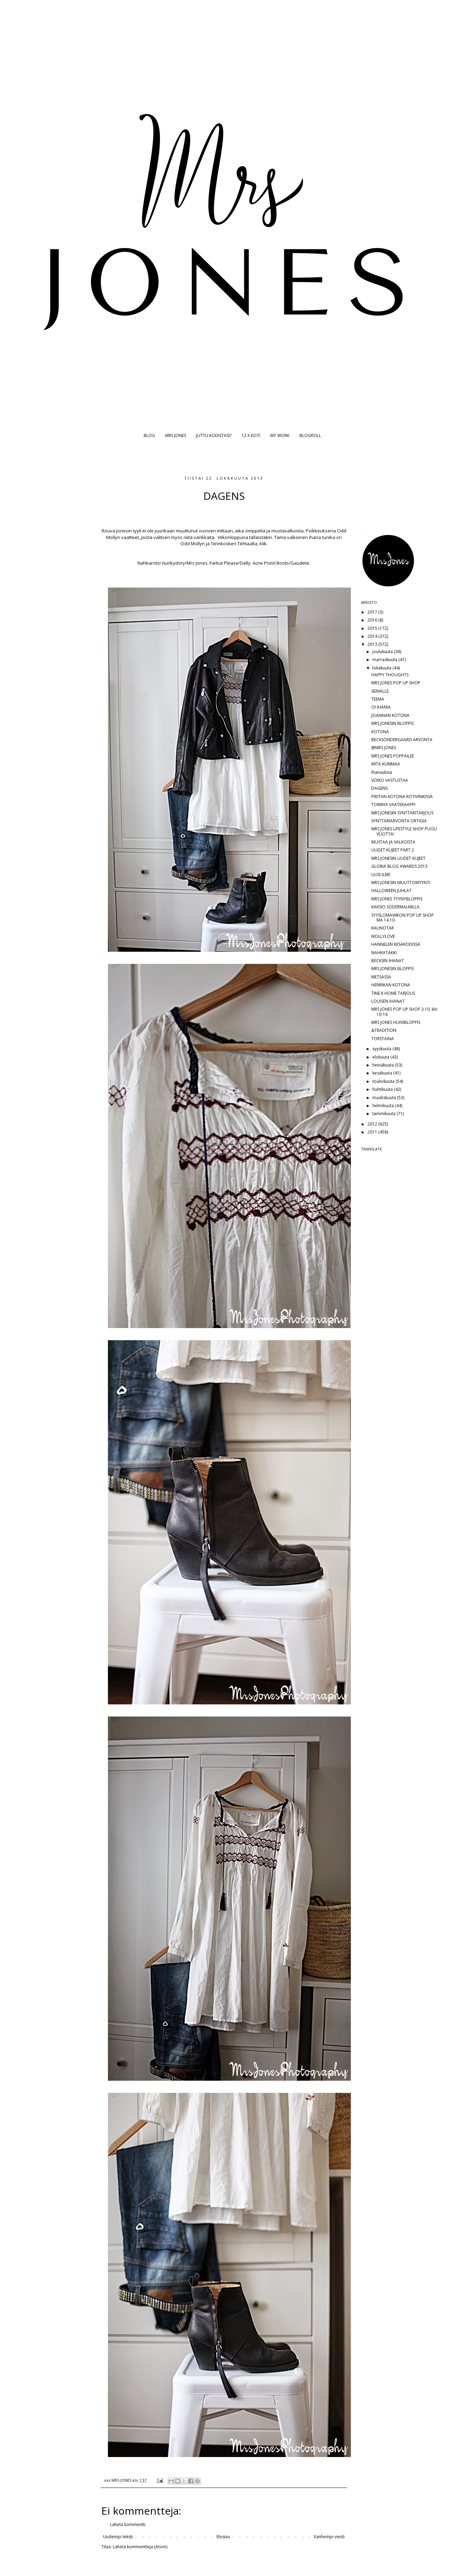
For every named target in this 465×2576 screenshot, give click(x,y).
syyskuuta (382, 1049)
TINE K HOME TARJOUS (393, 993)
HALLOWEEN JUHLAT (391, 890)
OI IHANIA (381, 707)
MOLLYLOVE (383, 936)
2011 (372, 1132)
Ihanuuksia (381, 772)
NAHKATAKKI (384, 953)
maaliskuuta (384, 1098)
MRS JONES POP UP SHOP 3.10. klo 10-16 (404, 1011)
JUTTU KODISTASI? (213, 435)
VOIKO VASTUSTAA (389, 780)
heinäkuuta (383, 1065)
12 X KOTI (251, 435)
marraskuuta (385, 659)
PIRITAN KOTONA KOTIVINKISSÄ (402, 796)
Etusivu (223, 2537)
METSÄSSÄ (381, 977)
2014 (372, 636)
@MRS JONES (383, 748)
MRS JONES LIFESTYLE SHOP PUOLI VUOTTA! (404, 831)
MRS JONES (175, 435)
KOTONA (380, 732)
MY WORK (279, 435)
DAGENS (379, 788)
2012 (372, 1124)
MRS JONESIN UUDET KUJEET (398, 858)
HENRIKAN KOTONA (390, 985)
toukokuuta (384, 1081)
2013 (372, 644)
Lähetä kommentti (127, 2524)
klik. (264, 543)
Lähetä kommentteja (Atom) (140, 2547)
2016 (372, 620)
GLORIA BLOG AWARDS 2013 (399, 866)
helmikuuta (383, 1106)
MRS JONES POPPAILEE (392, 756)
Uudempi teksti (118, 2537)
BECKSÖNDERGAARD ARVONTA (401, 740)
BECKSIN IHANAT (387, 961)
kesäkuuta (382, 1073)
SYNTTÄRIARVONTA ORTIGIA (399, 821)
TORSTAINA (382, 1039)
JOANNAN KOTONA (390, 715)
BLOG (149, 435)
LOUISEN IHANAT (388, 1001)
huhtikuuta (383, 1089)
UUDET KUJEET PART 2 (392, 850)
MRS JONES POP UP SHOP (395, 683)
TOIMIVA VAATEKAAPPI (393, 804)
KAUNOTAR (382, 928)
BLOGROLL (310, 435)
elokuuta (381, 1057)
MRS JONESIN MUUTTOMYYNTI (400, 882)
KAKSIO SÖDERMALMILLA (395, 907)
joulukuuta (383, 651)
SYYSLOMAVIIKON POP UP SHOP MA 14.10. (402, 917)
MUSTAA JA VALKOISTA (393, 842)
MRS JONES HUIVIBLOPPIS (395, 1022)
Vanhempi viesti (329, 2537)
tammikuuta (384, 1113)
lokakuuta (382, 668)
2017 (372, 612)
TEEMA (377, 699)
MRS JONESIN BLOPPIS (392, 723)
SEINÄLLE (380, 691)
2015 (372, 628)
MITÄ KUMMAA (385, 764)
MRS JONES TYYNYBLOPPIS (396, 899)
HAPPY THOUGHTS (389, 675)
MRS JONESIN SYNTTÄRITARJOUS (402, 813)
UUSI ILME (380, 875)
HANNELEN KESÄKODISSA (395, 944)
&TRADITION (383, 1030)
